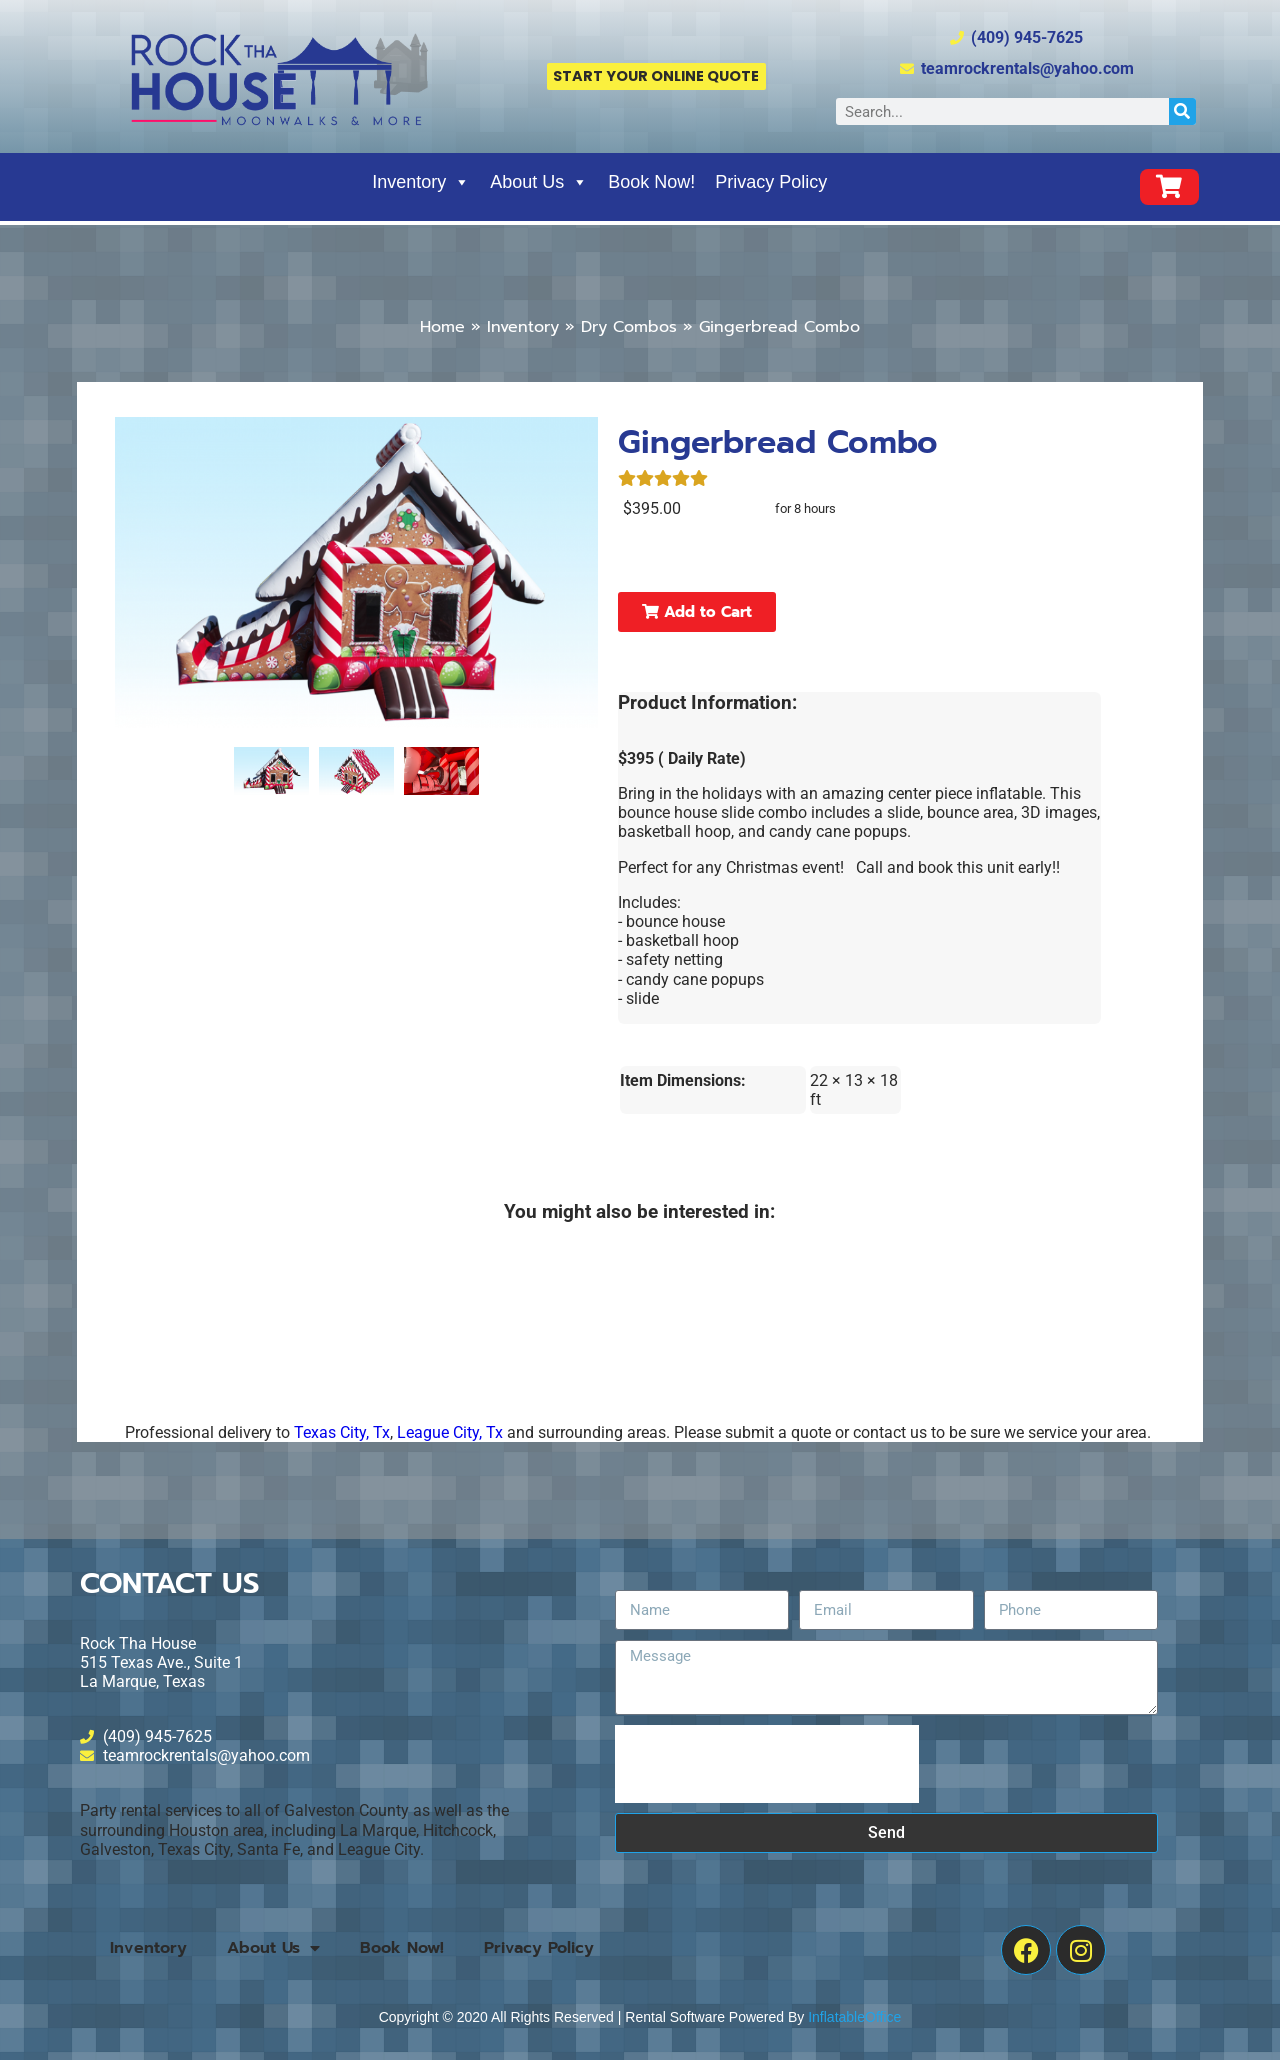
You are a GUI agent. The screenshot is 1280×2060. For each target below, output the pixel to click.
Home (442, 327)
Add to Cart (697, 612)
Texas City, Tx (342, 1432)
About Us (539, 182)
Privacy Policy (771, 182)
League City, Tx (450, 1432)
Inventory (421, 182)
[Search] (1182, 111)
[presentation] (767, 1764)
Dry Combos (629, 327)
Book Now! (651, 182)
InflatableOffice (854, 2017)
